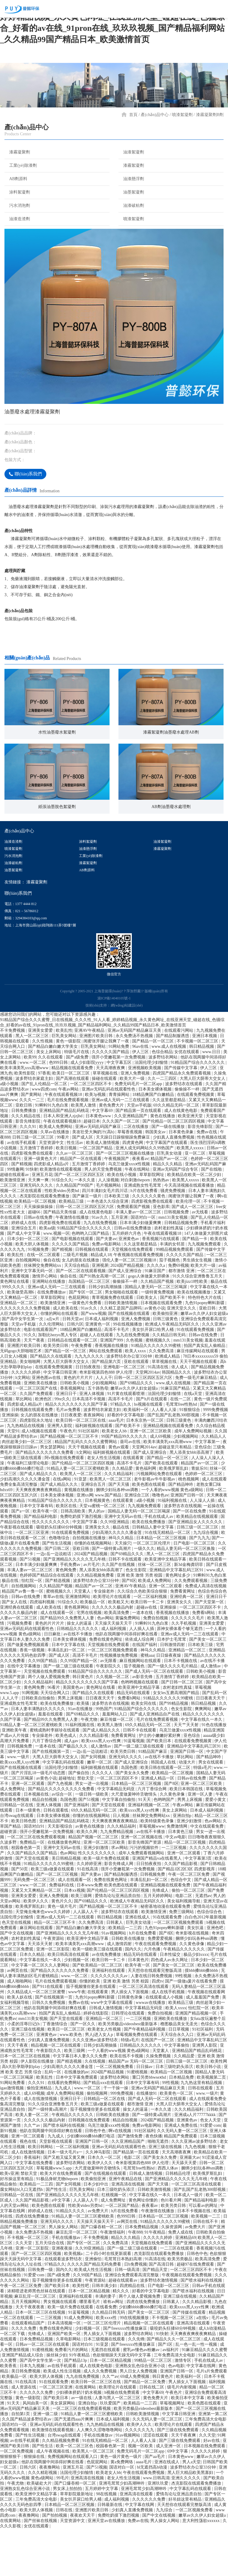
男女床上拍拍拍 (68, 2536)
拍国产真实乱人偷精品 (205, 1393)
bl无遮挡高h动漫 (152, 2514)
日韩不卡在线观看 (125, 1606)
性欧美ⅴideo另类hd (62, 1238)
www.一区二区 (33, 1109)
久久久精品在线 (26, 1163)
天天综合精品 (77, 1312)
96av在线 (141, 1093)
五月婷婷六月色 (127, 1280)
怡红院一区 (32, 1628)
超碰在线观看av (15, 1222)
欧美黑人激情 (84, 1152)
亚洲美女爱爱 (41, 1077)
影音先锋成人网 (119, 1911)
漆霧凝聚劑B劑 (210, 114)
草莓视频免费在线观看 (137, 2082)
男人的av (97, 1558)
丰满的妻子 (106, 2343)
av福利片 (171, 2397)
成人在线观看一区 (57, 1660)
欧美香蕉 (9, 2413)
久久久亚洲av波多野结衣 (95, 2087)
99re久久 (62, 1446)
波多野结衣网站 (163, 1104)
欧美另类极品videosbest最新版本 (128, 2071)
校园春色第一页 (26, 1895)
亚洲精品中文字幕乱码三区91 (177, 1617)
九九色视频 (196, 2194)
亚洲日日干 (67, 1441)
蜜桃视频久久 (158, 1387)
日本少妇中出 (96, 2231)
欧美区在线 (67, 1553)
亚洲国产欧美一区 (65, 2381)
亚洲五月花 (42, 1222)
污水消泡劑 (17, 205)
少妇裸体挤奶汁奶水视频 (79, 2439)
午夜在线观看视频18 (64, 1141)
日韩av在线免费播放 (133, 1275)
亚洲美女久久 (98, 1574)
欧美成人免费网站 (56, 1174)
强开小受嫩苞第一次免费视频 (119, 1104)
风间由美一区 (36, 2450)
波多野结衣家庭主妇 (34, 1125)
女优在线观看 (187, 1099)
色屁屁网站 (79, 1344)
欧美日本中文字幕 (188, 2445)
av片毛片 (91, 1612)
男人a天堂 (191, 2509)
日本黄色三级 (181, 1879)
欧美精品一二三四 (125, 1975)
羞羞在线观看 (51, 1761)
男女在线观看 (211, 1809)
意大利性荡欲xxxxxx (201, 2568)
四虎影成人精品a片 (52, 1211)
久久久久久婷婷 (26, 1419)
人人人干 (104, 1425)
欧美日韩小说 (209, 2114)
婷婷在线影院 (96, 2060)
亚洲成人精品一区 (158, 1825)
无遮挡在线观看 (106, 2397)
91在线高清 (88, 1916)
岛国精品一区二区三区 (89, 1328)
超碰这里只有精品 (175, 1494)
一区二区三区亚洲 (32, 1579)
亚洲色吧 (215, 1975)
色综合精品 (162, 1099)
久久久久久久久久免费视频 (25, 1355)
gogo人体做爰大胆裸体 (149, 1323)
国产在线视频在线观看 (129, 1360)
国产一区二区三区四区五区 (79, 1222)
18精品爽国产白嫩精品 (153, 1141)
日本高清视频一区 (65, 2370)
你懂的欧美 (90, 2028)
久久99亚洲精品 (115, 1569)
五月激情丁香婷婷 (37, 1195)
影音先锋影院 (28, 1168)
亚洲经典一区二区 (187, 1644)
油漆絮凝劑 (131, 152)
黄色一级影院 (69, 1088)
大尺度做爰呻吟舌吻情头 (134, 1841)
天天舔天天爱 (185, 2210)
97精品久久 (121, 1451)
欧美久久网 (88, 1879)
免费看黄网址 (183, 1638)
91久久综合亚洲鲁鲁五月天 (198, 1323)
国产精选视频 (58, 1628)
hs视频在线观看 (149, 1451)
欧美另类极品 (180, 2306)
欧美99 (30, 1104)
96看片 (54, 1734)
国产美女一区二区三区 (174, 2012)
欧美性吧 (81, 2333)
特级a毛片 (202, 1814)
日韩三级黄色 (166, 1366)
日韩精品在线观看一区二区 (73, 1387)
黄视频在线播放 (79, 1537)
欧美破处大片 (40, 2530)
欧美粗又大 (118, 1649)
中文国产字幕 (85, 1569)
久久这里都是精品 (169, 1147)
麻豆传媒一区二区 (117, 1766)
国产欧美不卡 (173, 1344)
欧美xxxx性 (107, 2365)
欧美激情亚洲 (13, 1227)
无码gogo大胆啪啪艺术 (21, 1398)
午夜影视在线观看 (17, 1574)
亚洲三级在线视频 (28, 2076)
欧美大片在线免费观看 (61, 2220)
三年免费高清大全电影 (175, 2402)
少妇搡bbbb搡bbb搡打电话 (91, 2183)
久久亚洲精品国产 (131, 1163)
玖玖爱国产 (111, 2450)
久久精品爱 (123, 1515)
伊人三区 (141, 1099)
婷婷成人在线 (24, 1270)
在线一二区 (181, 1446)
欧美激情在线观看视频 (61, 1216)
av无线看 (200, 1259)
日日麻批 (53, 1681)
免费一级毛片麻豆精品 (196, 1425)
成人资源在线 (24, 2434)
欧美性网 (218, 2108)
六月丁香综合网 (47, 1788)
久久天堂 (24, 2290)
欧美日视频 (67, 1195)
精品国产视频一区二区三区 (93, 1884)
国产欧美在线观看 (162, 1510)
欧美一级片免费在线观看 (106, 1905)
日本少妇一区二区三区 (28, 1286)
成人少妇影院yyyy (87, 1109)
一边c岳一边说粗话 (54, 1601)
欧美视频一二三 (206, 2263)
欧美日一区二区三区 (71, 1120)
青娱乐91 (199, 1515)
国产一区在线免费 (190, 1558)
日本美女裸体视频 (155, 1136)
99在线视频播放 (128, 1371)
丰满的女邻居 (173, 1291)
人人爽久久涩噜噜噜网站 (100, 2477)
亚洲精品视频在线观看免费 (168, 1473)
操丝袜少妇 (56, 2402)
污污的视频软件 (144, 1895)
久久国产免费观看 (37, 1441)
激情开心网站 (45, 1323)
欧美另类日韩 (56, 1393)
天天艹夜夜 (35, 1387)
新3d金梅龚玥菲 (189, 1612)
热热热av (161, 1227)
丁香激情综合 (55, 2071)
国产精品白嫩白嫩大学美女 (53, 1093)
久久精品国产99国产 (75, 1232)
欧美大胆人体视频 (32, 1291)
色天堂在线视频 (17, 1969)
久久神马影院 (99, 2199)
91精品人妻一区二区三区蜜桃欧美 (78, 1515)
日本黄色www (99, 1163)
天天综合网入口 (55, 1740)
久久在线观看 (51, 1104)
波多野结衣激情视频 (159, 2327)
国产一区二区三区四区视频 (36, 2301)
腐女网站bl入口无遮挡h (22, 2236)
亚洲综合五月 (24, 1275)
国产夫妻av (106, 1286)
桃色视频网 (189, 1526)
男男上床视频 (71, 1745)
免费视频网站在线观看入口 (73, 2504)
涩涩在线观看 (156, 2482)
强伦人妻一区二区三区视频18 (129, 1307)
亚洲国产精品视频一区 (196, 2060)
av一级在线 (82, 2445)
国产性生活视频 (57, 1590)
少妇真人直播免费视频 (174, 1184)
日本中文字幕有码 (37, 1553)
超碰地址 (66, 1825)
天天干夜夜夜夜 (30, 2354)
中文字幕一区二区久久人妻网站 (41, 2012)
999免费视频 (122, 2140)
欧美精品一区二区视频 (35, 1248)
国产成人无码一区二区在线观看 (154, 1718)
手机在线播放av (67, 2285)
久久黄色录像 (173, 1841)
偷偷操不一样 (188, 1136)
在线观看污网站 (179, 1077)
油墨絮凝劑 (131, 192)
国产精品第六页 (107, 1409)
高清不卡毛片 (117, 1376)
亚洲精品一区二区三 (19, 1350)
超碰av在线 (147, 1654)
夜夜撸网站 (50, 2514)
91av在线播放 (81, 1756)
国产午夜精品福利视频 (145, 2076)
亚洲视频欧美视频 (145, 1115)
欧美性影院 (25, 1120)
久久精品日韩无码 (169, 1382)
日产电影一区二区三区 (194, 1590)
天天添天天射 (41, 1991)
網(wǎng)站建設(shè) (127, 1052)
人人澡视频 (108, 1227)
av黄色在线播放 (90, 1873)
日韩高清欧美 (74, 1558)
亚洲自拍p (183, 1863)
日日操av (145, 2114)
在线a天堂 (193, 1441)
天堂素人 (83, 1638)
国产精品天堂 (155, 2317)
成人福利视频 (114, 1676)
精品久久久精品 (168, 1211)
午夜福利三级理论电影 (28, 1510)
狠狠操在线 (35, 2504)
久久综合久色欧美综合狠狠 (142, 1638)
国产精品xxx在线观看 (103, 2130)
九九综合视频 (206, 1579)
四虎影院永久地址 (37, 1467)
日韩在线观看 (201, 2135)
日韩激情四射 (173, 1692)
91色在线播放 (214, 1772)
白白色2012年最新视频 (205, 1964)
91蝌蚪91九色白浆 (52, 1152)
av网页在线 (18, 2017)
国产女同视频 (94, 1804)
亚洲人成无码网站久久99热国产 (145, 1195)
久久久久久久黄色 (149, 1243)
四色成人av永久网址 (170, 2007)
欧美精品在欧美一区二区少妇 (194, 1222)
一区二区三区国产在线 (36, 1435)
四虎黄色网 (133, 1190)
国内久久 (133, 1996)
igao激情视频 (12, 2135)
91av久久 (100, 1264)
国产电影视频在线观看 (73, 1286)
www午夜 (77, 2039)
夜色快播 (153, 2183)
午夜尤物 (90, 1766)
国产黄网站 (32, 1141)
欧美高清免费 (117, 1660)
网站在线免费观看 (106, 1398)
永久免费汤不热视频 (134, 1083)
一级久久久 (144, 1595)
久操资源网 (172, 2274)
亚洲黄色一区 (98, 1371)
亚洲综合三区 (137, 1542)
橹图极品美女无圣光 (179, 2071)
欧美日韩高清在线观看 (69, 2001)
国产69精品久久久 (137, 1430)
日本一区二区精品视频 (89, 2338)
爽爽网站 (204, 1756)
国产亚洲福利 (77, 1852)
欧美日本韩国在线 (187, 1836)
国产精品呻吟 (181, 1531)
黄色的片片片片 (79, 1425)
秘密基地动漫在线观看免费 (165, 1953)
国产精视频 (21, 1211)
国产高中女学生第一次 (23, 1366)
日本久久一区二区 (105, 2204)
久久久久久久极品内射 (113, 1654)
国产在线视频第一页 (51, 1798)
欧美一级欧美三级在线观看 (98, 1996)
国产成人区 (83, 1184)
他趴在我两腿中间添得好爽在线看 (127, 1681)
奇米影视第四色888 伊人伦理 (106, 1419)
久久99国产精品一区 (79, 1708)
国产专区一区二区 (86, 1339)
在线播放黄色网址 (65, 1889)
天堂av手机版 (139, 1152)
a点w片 (53, 1366)
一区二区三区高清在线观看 (144, 2033)
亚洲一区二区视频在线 (142, 1884)
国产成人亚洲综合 (125, 1318)
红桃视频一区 (115, 2242)
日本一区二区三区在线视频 (25, 2103)
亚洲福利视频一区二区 (149, 1852)
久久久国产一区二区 (121, 1168)
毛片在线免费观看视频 (68, 1147)
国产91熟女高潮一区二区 (102, 1323)
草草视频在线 (106, 1120)
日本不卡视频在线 (181, 1708)
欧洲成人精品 (168, 1403)
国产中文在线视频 (17, 1980)
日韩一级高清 (128, 2317)
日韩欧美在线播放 (128, 1985)
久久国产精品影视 (181, 1911)
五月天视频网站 (26, 2349)
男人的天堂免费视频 (103, 1216)
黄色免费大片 (112, 1152)
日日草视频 (179, 2076)
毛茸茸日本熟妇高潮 (123, 2306)
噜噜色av (160, 1542)
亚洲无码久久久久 (37, 1232)
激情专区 (183, 2407)
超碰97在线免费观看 (196, 2311)
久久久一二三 (32, 1147)
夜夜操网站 (94, 1462)
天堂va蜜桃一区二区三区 (102, 1553)
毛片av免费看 (69, 1457)
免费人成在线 (181, 2279)
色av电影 (176, 2413)
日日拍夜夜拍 (88, 1414)
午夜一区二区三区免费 (189, 1921)
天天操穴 (123, 1590)
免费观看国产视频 (134, 1254)
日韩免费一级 (41, 2317)
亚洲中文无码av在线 (123, 1563)
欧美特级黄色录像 (157, 1868)
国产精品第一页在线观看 (138, 1158)
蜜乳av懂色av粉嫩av (142, 2397)
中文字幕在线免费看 (34, 2210)
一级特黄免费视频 (158, 1339)
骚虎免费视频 (173, 1238)
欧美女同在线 (144, 1750)
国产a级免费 (78, 1104)
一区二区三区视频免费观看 (113, 1697)
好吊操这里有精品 (17, 2226)
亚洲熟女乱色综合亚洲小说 (140, 2413)
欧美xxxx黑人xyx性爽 (101, 1788)
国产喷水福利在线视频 (64, 2172)
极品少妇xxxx (195, 2001)
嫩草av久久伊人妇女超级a (204, 1360)
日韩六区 (75, 1371)
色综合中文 (181, 1927)
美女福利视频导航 (184, 1948)
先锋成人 (161, 1937)
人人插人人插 (142, 1676)
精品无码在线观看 (134, 1740)
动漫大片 (188, 1809)
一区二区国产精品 (96, 1195)
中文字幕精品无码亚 (116, 1836)
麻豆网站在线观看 (37, 1975)
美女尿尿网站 (63, 2450)
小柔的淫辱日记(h (24, 2071)
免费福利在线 (62, 1932)
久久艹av (32, 2172)
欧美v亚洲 (9, 2220)
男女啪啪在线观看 (122, 1339)
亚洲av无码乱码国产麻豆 (98, 1174)
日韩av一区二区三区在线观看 (42, 2391)
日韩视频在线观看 (92, 1296)
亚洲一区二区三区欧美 (151, 1478)
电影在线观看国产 (41, 1376)
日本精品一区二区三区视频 (161, 1585)
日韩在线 (65, 2557)
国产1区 (166, 2391)
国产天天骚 (119, 1531)
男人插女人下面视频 (130, 2039)
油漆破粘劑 (131, 205)
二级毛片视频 (76, 1302)
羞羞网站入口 (115, 1761)
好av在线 (212, 2487)
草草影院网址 (152, 1222)
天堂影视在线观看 (56, 2188)
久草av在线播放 (55, 1179)
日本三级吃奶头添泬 (175, 2114)
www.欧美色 (71, 2082)
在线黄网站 (86, 2434)
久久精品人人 (213, 1483)
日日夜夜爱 (71, 1462)
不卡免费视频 (13, 1077)
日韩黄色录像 (131, 2044)
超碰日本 (91, 1168)
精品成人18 (101, 1302)
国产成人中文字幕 (24, 1280)
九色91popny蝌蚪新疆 (205, 1350)
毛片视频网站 (109, 1232)
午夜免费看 (82, 1393)
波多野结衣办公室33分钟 (129, 1403)
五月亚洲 (120, 1264)
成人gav (72, 1788)
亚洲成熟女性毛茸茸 (143, 1232)
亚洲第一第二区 (212, 2461)
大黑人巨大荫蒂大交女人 (203, 1125)
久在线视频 (96, 2108)
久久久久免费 (24, 2375)
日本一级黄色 (28, 1857)
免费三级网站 (182, 1959)
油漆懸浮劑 (131, 179)
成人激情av (211, 1713)
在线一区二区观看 (44, 1302)
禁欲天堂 (86, 1825)
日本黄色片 (138, 2007)
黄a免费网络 (122, 2509)
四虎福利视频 (43, 1649)
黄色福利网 (146, 1515)
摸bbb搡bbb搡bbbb (202, 2017)
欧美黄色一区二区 (177, 2140)
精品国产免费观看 (181, 2183)
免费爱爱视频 (161, 1985)
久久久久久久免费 (37, 2439)
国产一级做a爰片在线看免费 (191, 2028)
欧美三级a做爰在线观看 (53, 1916)
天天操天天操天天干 (114, 1670)
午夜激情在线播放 (73, 1264)
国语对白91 (35, 1873)
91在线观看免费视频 (196, 1376)
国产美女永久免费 (132, 1820)
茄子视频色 (170, 1307)
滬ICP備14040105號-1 (114, 1045)
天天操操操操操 (39, 1254)
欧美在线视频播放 (194, 1339)
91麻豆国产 (156, 1318)
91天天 (145, 1847)
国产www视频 (93, 1360)
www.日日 (211, 1099)
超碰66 (35, 1259)
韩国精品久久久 (177, 1419)
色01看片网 (172, 2247)
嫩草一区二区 (100, 1809)
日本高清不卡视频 (89, 1446)
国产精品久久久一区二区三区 (174, 2386)
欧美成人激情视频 (103, 1190)
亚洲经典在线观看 (17, 1654)
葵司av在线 (131, 1489)
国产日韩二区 (58, 1595)
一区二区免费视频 (17, 2498)
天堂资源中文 (52, 1190)
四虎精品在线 (133, 2333)
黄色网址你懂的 (144, 2247)
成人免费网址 (13, 1836)
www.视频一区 (56, 1280)
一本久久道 (85, 1227)
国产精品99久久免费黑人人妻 (67, 1665)
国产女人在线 (15, 1649)
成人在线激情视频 (41, 2146)
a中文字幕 (61, 2247)
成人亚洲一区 (169, 2493)
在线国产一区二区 (158, 2087)
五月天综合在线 (50, 2290)
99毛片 (62, 2525)
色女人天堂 (211, 2167)
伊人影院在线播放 (37, 2108)
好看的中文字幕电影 (126, 1462)
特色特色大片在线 (205, 1344)
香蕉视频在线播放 (112, 1393)
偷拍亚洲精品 (40, 2135)
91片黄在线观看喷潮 (126, 1441)
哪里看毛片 (90, 2349)
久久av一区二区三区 (75, 1200)
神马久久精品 (121, 1585)
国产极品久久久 (73, 1793)
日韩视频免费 (177, 1259)
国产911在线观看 (48, 2033)
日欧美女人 (147, 1344)
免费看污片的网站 (72, 2397)
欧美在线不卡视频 (127, 2103)
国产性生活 (57, 2236)
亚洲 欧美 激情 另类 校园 (140, 1622)
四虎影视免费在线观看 (32, 1200)
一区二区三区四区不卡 (91, 1131)
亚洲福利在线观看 (109, 2017)
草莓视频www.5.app (54, 2215)
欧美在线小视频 (122, 1222)
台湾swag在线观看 (17, 1863)
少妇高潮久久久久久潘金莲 (25, 1526)
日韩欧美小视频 (75, 1430)
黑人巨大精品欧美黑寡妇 (190, 2520)
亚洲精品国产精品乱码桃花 (64, 1158)
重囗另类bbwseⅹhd (149, 2124)
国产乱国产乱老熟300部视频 (173, 1462)
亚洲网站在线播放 (49, 1328)
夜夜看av (140, 1206)
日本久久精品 (33, 2001)
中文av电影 (175, 1884)
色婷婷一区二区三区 (204, 1521)
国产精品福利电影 (41, 1563)
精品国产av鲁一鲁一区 (23, 1638)
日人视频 (122, 1863)
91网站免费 (119, 1093)
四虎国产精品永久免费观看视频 (182, 1120)
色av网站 (105, 1665)
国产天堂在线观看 (109, 1852)
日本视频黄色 (98, 1547)
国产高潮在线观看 (73, 1125)
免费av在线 (207, 1179)
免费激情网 (178, 1873)
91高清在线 (159, 1414)
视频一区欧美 (141, 2493)
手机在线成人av (159, 1563)
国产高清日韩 (162, 2311)
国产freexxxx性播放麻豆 (125, 2375)
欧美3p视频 (96, 1141)
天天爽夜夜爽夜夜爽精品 (38, 1537)
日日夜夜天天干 (101, 1745)
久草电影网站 (69, 2386)
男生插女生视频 (198, 1307)
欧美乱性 (64, 1077)
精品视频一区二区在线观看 (56, 2092)
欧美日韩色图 (24, 1868)
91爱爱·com (210, 2172)
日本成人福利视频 (102, 1366)
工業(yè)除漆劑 (20, 165)
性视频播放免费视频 (119, 1702)
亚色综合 (202, 1494)
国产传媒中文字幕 (181, 1115)
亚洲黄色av (129, 1286)
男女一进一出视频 (92, 1831)
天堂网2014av (147, 1419)
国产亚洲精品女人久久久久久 (196, 1569)
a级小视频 (10, 1131)
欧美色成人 (66, 1782)
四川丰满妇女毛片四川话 (105, 1238)
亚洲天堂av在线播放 (107, 2568)
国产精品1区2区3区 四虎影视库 (187, 1916)
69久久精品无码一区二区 (176, 1152)
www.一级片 (18, 1804)
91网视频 (30, 1740)
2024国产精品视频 (127, 1312)
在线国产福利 (145, 1692)
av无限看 (109, 1708)
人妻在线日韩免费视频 (152, 2023)
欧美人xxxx (136, 1398)
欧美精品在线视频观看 (197, 1563)
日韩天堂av (72, 1366)
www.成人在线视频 (169, 1093)
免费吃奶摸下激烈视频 (81, 1563)
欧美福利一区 (137, 1457)
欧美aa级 (47, 1275)
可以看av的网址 (203, 2252)
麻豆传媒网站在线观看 (198, 1398)
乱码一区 (53, 2119)
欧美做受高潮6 (21, 1339)
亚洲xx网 (85, 1542)
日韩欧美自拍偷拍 (38, 1745)
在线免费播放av (52, 1339)
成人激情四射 (120, 1991)
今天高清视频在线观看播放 (189, 1232)
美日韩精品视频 (67, 1905)
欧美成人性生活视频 (93, 2317)
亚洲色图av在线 (47, 1425)
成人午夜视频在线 (53, 2498)
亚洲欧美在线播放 (41, 1430)
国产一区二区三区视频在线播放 (125, 1200)
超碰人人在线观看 (97, 1382)
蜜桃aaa (147, 1702)
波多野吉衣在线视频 (182, 1553)
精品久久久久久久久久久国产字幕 (77, 1451)
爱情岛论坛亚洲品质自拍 (118, 1943)
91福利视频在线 (173, 1547)
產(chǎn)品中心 (155, 114)
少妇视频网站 (105, 1430)
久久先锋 (136, 2386)
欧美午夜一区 (46, 1558)
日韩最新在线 (110, 2552)
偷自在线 (51, 1307)
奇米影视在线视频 (192, 1980)
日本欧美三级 (117, 1243)
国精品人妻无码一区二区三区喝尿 (156, 1334)
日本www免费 (89, 1932)
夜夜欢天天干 (83, 2562)
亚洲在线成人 (138, 1964)
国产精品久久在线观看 (51, 1403)
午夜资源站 (54, 1985)
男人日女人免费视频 (139, 2418)
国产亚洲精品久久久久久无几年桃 (75, 1606)
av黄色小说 (154, 1355)
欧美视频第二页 (212, 2124)
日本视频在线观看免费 (161, 1350)
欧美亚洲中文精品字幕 (166, 1606)
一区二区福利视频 (151, 1644)
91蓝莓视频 (134, 1788)
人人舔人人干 (86, 1959)
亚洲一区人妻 (201, 1841)
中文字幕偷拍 (177, 2092)
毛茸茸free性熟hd (182, 1451)
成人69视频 (161, 1483)
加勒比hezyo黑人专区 (58, 1382)
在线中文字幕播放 (24, 1713)
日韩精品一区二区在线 (104, 2146)
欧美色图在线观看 (149, 1531)
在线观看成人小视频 (164, 2044)
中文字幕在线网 (201, 2413)
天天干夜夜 (18, 2092)
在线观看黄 (134, 1505)
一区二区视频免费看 (115, 2114)
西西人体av (168, 2215)
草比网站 (24, 1446)
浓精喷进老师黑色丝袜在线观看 (36, 2338)
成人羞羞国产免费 (203, 2044)
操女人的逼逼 (80, 1670)
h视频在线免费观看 (122, 2439)
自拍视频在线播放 (89, 1585)
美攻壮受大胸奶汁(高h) (93, 1179)
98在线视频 (107, 2541)
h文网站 (22, 1425)
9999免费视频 (215, 1457)
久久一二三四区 (163, 1125)
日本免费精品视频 (142, 2274)
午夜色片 (68, 1478)
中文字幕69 (103, 1158)
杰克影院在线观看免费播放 (45, 1243)
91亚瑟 (81, 1526)
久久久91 (28, 1174)
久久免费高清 (162, 1398)
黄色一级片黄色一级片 (121, 2504)
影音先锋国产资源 (145, 1889)
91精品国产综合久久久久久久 (198, 1109)
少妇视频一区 (77, 2007)
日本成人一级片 (189, 2242)
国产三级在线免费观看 (178, 2477)
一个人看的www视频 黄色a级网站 (172, 1537)
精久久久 (121, 2338)
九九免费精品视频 (117, 1879)
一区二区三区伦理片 (152, 1590)
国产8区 (129, 1628)
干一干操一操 (116, 2135)
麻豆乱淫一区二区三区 (77, 2279)
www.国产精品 (108, 1542)
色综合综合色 (210, 1959)
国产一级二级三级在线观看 (68, 1713)
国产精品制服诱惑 (173, 1083)
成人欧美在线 (66, 1355)
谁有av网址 (114, 2349)
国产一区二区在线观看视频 (81, 1318)
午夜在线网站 (138, 1216)
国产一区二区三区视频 (57, 1921)
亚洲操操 (10, 1462)
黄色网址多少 (178, 1622)
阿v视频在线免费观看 (65, 1505)
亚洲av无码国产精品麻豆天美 (134, 1077)
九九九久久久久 (90, 1403)
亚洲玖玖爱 (159, 2530)
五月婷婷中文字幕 (102, 2536)
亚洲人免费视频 (136, 1120)
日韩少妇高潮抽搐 (105, 1334)
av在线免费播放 (107, 2001)
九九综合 (165, 2557)
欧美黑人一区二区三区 (81, 1521)
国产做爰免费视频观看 (28, 1692)
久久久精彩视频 (43, 2520)
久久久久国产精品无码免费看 (94, 2311)
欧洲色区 (44, 1446)
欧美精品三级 (72, 1248)
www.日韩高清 (156, 2525)
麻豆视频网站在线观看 (140, 1708)
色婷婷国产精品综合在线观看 (47, 1622)
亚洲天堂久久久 (182, 1355)
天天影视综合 (61, 1873)
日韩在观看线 (56, 1857)
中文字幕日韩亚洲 (60, 1419)
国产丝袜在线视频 (41, 2568)
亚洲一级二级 (46, 2461)
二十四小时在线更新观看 (109, 2301)
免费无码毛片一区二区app (139, 1131)
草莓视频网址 (173, 2450)
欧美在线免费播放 (149, 1569)
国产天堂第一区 (210, 1649)
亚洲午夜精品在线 (126, 2226)
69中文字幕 (178, 2498)
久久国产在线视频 (119, 1612)
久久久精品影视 (94, 1782)
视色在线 (28, 2188)
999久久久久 (14, 1334)
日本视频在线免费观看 (205, 2493)
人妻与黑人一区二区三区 (117, 2445)
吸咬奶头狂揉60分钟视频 (59, 1574)
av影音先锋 (143, 1724)
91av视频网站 (114, 1980)
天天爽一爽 (39, 1227)
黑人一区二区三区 (32, 1083)
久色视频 (135, 1387)
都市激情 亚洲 (181, 1318)
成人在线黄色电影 (181, 1158)
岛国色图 (130, 1814)
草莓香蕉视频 (130, 1179)
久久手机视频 (184, 1670)
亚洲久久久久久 (186, 2525)
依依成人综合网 (140, 1686)
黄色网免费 (66, 1617)
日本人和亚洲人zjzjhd (63, 1163)
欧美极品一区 (93, 1649)
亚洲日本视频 (205, 1083)
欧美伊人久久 (36, 1948)
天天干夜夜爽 (184, 2482)
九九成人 (63, 2135)
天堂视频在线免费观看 (132, 1296)
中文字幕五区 (120, 1109)
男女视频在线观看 (60, 2349)
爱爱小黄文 (216, 1847)
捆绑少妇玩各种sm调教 (117, 1537)
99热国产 (104, 1756)
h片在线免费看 (145, 1238)
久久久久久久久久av (110, 2023)
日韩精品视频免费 (181, 1270)
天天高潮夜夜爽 (111, 1115)
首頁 (133, 114)
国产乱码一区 (214, 1740)
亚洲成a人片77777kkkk (195, 2162)
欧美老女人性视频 (105, 2076)
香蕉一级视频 (33, 1697)
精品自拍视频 (45, 1847)
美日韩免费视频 (26, 2418)
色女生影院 (137, 1617)
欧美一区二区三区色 (75, 2493)
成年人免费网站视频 (193, 1478)
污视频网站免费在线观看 (159, 1521)
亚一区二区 (196, 1200)
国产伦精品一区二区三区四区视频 (174, 1168)
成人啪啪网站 (20, 2028)
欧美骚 (83, 1750)
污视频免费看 (20, 1670)
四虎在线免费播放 (32, 2263)
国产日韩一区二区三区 (182, 1729)
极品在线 (218, 1328)
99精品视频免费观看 (175, 1296)
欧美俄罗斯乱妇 (174, 1515)
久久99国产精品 (43, 1708)
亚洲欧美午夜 (15, 1777)
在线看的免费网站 (65, 2130)
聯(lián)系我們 (35, 474)
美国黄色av (73, 1734)
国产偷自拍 (79, 1820)
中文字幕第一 (208, 1489)
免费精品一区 (33, 1889)
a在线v (203, 2365)
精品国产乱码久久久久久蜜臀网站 (86, 1489)
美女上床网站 (49, 1099)
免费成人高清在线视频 (206, 1633)
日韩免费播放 (24, 1158)
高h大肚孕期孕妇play (21, 2114)
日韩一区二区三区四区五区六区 (85, 1254)
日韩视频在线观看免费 (32, 1457)
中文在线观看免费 (207, 1873)
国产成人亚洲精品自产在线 (155, 1761)
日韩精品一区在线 (17, 1852)
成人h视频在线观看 (39, 1478)
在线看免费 (106, 2354)
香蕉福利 (33, 2204)
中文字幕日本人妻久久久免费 (80, 2103)
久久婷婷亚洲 (90, 1911)
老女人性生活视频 (104, 1505)
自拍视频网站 (28, 1307)
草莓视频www (151, 1873)
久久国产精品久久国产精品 (32, 1900)
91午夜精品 (156, 2279)
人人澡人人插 (203, 1547)
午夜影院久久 (109, 1713)
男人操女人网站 (64, 2274)
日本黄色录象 (182, 1179)
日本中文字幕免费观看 (77, 2124)
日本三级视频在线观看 (104, 2386)
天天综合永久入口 (177, 2082)
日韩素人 (115, 1969)
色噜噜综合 (60, 1585)
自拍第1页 (21, 2461)
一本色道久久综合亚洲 (108, 1248)
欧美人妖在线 (20, 2044)
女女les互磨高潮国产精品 (176, 1740)
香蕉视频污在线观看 (161, 1286)
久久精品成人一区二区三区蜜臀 (36, 2039)
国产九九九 (199, 1585)
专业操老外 (104, 1638)
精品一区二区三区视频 (185, 1889)
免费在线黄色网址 (106, 1686)
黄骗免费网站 (128, 1665)
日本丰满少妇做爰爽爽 (141, 1270)
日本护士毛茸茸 (172, 1686)
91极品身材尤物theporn (57, 2226)
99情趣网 (15, 1216)
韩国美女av (156, 1179)
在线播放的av (76, 2119)
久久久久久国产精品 (111, 1099)
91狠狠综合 (190, 1457)
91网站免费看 (13, 2130)
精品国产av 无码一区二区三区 (136, 2108)
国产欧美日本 (159, 1788)
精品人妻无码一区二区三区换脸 (186, 1595)
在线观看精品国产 (28, 2370)
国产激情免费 (131, 2183)
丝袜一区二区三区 (155, 1612)
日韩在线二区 (152, 2434)
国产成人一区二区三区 (193, 1254)
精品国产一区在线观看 (81, 1206)
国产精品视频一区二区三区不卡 (69, 1483)
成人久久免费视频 (100, 2418)
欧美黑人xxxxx (191, 1195)
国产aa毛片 (155, 2504)
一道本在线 (143, 1660)
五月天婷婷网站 (158, 1943)
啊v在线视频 (120, 2178)
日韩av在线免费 (39, 1264)
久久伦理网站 (52, 1371)
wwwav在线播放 (151, 2050)
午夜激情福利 (113, 2279)
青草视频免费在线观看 (113, 1344)
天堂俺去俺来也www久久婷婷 (43, 1959)
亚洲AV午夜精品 (90, 1077)
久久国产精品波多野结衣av (27, 2466)
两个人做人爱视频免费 (49, 1724)
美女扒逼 (196, 1975)
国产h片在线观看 (152, 1446)
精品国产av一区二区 (170, 1206)
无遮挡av (203, 1943)
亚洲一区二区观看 (166, 1633)
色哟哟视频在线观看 (140, 1729)
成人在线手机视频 (168, 2039)
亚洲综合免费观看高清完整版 (132, 2322)
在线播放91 (147, 2140)
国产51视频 (31, 1606)
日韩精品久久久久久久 (78, 1676)
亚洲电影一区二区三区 (124, 1414)
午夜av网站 (69, 1136)
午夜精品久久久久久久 (184, 1996)
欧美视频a (74, 2301)
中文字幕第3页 (199, 1905)
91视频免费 (39, 1296)
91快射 (32, 1216)
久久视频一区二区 (113, 1724)
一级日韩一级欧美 (92, 1841)
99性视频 (184, 2023)
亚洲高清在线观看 (194, 2370)
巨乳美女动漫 (170, 1200)
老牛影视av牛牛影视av (155, 1526)
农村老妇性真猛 (169, 1275)
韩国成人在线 (164, 1809)
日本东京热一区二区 (145, 1467)
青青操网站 (120, 1141)
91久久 (30, 1382)
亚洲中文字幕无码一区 (32, 1318)
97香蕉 (44, 1120)
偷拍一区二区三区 (189, 1937)
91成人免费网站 (79, 2365)
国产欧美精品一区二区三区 (98, 2012)
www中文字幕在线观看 (112, 2050)
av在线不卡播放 (79, 1681)
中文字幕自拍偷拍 (119, 1847)
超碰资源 (9, 1879)
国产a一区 (21, 1558)
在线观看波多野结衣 (64, 2306)
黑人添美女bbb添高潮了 (192, 1499)
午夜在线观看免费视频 (156, 1991)
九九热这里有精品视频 (201, 2130)
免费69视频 (178, 1312)
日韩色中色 (96, 2178)
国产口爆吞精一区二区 (102, 2274)
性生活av (75, 1190)
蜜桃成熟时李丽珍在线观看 (55, 1777)
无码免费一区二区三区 (34, 1927)
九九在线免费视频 (100, 1270)
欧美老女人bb (115, 1478)
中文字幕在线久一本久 (202, 1766)
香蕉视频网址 (73, 1435)
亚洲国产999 (112, 1387)
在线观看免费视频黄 (196, 1141)
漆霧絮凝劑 (131, 165)
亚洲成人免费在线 (181, 2172)
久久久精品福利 (119, 1521)
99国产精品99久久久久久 (124, 1483)
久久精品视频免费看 (96, 1622)
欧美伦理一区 (189, 1248)
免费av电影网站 (107, 1291)
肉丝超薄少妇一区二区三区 (27, 1489)
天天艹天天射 (187, 1772)
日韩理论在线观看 (128, 2060)
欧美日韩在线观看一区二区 (165, 1814)
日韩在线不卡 (206, 2269)
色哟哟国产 (164, 1847)
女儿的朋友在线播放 (81, 1307)
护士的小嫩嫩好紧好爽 (160, 1782)
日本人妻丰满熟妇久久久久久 (38, 1756)
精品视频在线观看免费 (72, 1115)
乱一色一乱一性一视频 (196, 2391)
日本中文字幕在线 (69, 1692)
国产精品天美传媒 (60, 1259)
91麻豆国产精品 (176, 1435)
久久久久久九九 (140, 2477)
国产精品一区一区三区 (153, 1088)
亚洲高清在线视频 (128, 2231)
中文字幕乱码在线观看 (63, 1809)
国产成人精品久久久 (39, 1521)
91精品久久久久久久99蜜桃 (156, 1393)
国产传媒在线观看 (189, 2359)
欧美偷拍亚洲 (166, 1360)
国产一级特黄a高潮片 (112, 1595)
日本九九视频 (33, 2413)
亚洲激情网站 (78, 1644)
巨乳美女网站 (65, 1083)
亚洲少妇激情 (190, 1868)
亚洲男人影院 (60, 1473)
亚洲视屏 (100, 1312)
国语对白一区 (144, 1264)
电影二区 (184, 1943)
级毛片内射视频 (182, 2434)
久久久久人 (103, 1820)
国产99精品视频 (174, 1750)
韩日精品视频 (202, 1093)
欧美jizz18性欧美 (193, 1328)
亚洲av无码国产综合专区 (176, 1216)
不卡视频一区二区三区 (198, 1088)
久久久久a (156, 1312)
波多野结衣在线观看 (184, 1131)
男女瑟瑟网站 (53, 1494)
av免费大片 (98, 2258)
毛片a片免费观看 (211, 2418)
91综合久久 (62, 1227)
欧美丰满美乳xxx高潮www (25, 1115)
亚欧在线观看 (137, 1409)
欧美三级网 (82, 1943)
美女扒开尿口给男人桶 (153, 1376)
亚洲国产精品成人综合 (23, 2402)
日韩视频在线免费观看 (89, 2167)
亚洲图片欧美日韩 (96, 1083)
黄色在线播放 (163, 1163)
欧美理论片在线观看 (112, 1644)
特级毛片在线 (77, 1099)
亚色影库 (161, 1254)
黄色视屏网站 (77, 1654)
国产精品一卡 (195, 1286)
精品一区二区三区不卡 (55, 1969)
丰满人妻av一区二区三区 (138, 1259)
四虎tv (157, 2028)
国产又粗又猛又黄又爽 (64, 2204)
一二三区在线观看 (177, 2295)
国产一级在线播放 (168, 1174)
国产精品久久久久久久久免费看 (45, 1499)
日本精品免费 (182, 2124)
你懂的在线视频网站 (93, 1590)
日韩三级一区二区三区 (33, 1184)
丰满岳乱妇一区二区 (67, 1697)
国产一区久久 (83, 2071)
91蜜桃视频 (138, 2119)
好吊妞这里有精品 (185, 2546)
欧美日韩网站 (41, 2194)
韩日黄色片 (83, 1724)
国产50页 (20, 1916)
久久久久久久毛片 (188, 1665)
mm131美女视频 (173, 1264)
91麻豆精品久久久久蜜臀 (204, 2397)
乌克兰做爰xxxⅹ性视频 (129, 1211)
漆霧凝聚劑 (17, 152)
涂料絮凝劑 (17, 192)
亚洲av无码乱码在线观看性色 (109, 1136)
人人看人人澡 (164, 1457)
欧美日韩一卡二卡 (148, 1649)
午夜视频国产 (117, 1206)
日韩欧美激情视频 (121, 1350)
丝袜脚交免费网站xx (43, 1312)
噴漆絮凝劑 (182, 114)
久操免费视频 (159, 2103)
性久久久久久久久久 (51, 1569)
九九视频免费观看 (205, 1291)
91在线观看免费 (168, 1964)
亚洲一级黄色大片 (41, 1206)
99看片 (63, 1184)
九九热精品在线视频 (26, 1473)
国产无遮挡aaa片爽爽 (74, 2466)
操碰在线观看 (105, 1125)
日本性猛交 (171, 2001)
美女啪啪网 (31, 1409)
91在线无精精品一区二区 (168, 1579)
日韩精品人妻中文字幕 (153, 1574)
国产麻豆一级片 (87, 1243)
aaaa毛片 (116, 1467)
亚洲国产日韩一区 (187, 1542)
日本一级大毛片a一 (66, 2199)
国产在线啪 (212, 1216)
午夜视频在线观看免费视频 (138, 1302)
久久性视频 (43, 1088)
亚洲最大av (190, 2204)
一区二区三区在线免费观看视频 (36, 1884)
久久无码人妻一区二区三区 (182, 2178)
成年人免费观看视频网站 (141, 1900)
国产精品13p (76, 2407)
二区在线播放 (137, 1174)
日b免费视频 (135, 2311)
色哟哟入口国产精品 (91, 1280)
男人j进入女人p (99, 2082)
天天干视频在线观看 (199, 1409)
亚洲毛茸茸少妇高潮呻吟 (122, 2530)
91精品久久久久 (71, 2258)
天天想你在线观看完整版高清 (155, 2017)
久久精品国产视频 (157, 1328)
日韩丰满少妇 (105, 2333)
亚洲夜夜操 (63, 2295)
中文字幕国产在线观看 (167, 1190)
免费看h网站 (204, 1660)
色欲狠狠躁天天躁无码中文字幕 (122, 2402)
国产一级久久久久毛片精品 (173, 1713)
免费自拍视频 (156, 1665)
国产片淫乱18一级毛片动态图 (38, 1820)
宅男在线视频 (90, 1660)
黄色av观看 (119, 1494)
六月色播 (153, 1996)
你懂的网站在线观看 (59, 1360)
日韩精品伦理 (178, 2220)
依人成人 (180, 1414)
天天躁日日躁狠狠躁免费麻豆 (123, 1184)
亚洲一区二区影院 (53, 1996)
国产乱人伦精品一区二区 (44, 1131)
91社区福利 (89, 1478)
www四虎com (44, 1136)
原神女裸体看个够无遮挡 (180, 1676)
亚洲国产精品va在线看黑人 (157, 1905)
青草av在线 (53, 1644)
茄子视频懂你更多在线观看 (91, 2033)
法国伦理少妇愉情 (151, 1109)
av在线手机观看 (22, 1190)
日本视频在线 (37, 1841)
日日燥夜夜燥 (169, 1702)
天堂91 (13, 1478)
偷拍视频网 (98, 2140)
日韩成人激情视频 (106, 2055)
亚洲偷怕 (94, 2306)
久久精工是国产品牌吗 (121, 1355)
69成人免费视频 (135, 2423)
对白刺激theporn (136, 1227)
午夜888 (135, 2279)
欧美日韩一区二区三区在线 (81, 1467)
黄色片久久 (61, 1948)
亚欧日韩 (24, 1152)
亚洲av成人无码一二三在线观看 (121, 1147)
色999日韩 (59, 1109)
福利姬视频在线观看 (94, 1473)
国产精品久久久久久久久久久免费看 (62, 1836)
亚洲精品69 (185, 2285)
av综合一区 (62, 1841)
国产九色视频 (61, 1831)
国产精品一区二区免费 (145, 2429)
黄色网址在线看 (15, 1328)
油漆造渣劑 (17, 219)
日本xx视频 (74, 1937)
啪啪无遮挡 (159, 2188)
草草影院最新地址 (77, 2541)
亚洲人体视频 (92, 1441)
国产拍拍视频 (55, 2562)
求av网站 (119, 1895)
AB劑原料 (15, 179)
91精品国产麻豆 (153, 1798)
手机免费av (71, 1612)
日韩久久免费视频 (49, 2050)
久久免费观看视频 (191, 1628)
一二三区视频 (175, 1895)
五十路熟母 (98, 1435)
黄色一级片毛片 (63, 1953)
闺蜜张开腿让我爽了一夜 (106, 1088)
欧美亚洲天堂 (191, 1163)
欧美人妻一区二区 (32, 2162)
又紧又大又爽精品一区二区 (36, 1937)
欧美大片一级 (133, 1125)
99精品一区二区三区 (153, 2407)
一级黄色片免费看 (85, 1350)
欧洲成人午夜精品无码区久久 (172, 1371)
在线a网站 (62, 1526)
